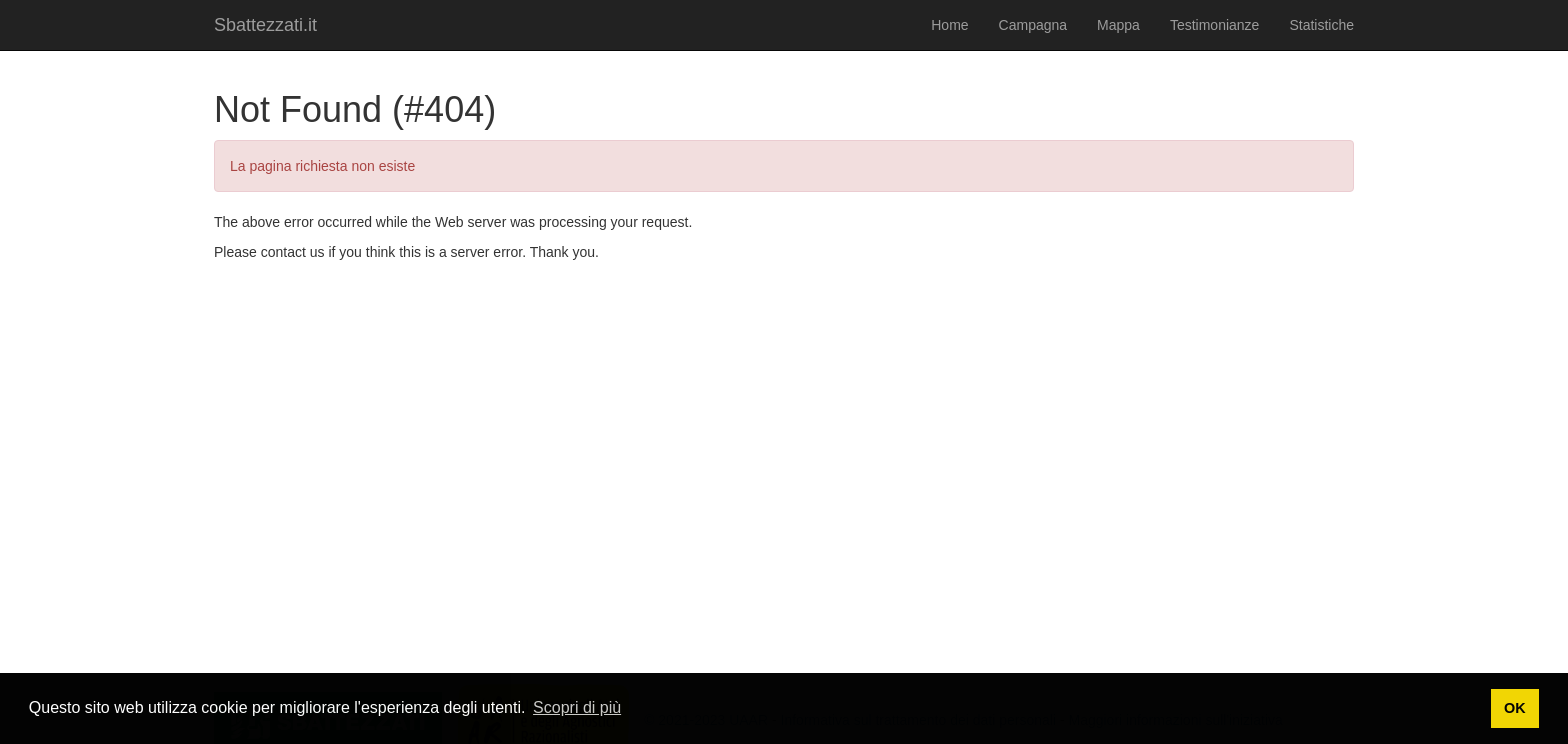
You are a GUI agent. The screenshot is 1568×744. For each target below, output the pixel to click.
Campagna (1033, 25)
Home (949, 25)
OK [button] (1515, 708)
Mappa (1118, 25)
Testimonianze (1215, 25)
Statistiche (1321, 25)
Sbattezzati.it (265, 25)
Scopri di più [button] (577, 707)
